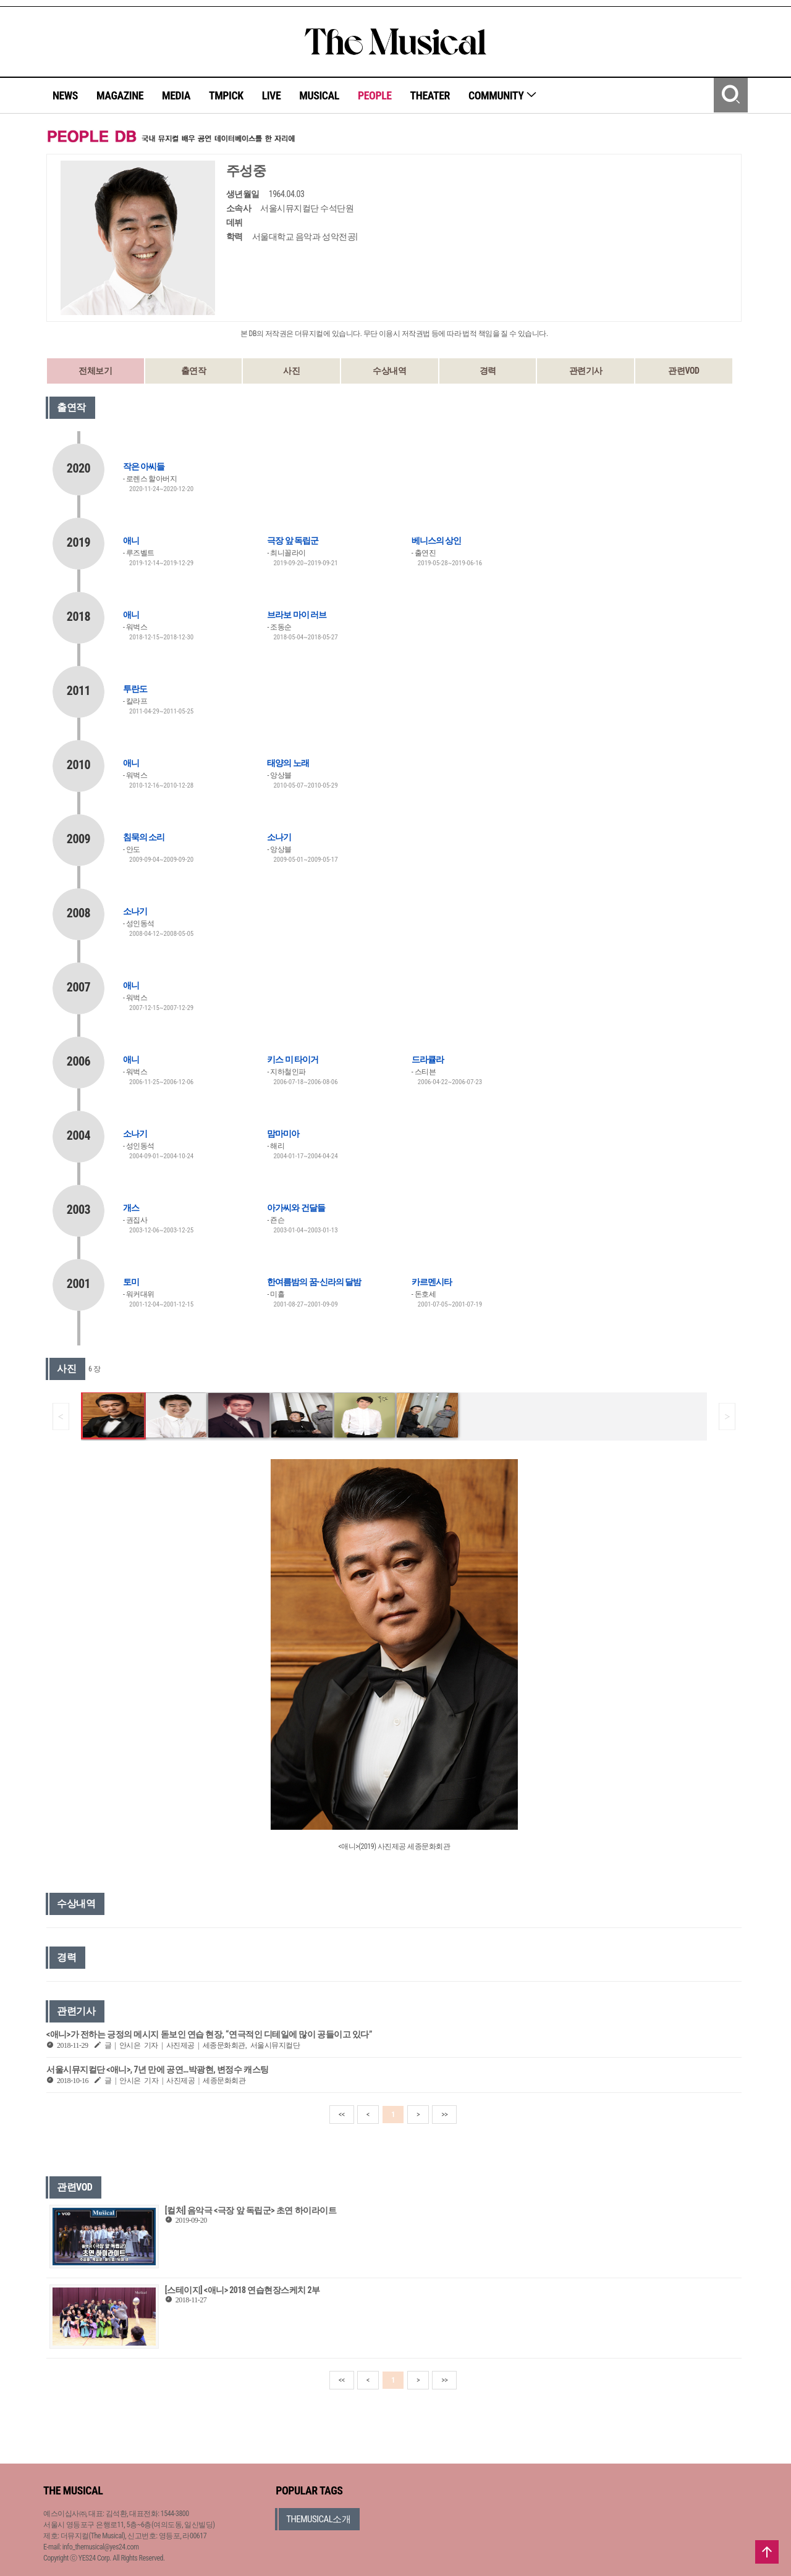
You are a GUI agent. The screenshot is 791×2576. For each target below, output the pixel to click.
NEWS (65, 95)
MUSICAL (319, 95)
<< (342, 2114)
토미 (131, 1282)
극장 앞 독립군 (292, 540)
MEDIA (176, 95)
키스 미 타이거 (292, 1059)
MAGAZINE (119, 95)
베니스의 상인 (436, 540)
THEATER (430, 95)
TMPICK (226, 95)
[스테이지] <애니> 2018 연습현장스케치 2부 (242, 2290)
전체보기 (95, 371)
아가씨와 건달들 (295, 1208)
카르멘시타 (432, 1282)
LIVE (271, 95)
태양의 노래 (287, 763)
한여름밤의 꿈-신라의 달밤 (314, 1282)
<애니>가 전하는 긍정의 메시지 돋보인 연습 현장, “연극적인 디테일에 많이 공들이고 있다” (209, 2034)
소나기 (279, 837)
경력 (488, 371)
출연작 (193, 371)
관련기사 (586, 371)
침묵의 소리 (143, 837)
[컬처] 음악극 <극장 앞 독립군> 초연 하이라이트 (250, 2210)
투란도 (135, 689)
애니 (131, 540)
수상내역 (389, 371)
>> (444, 2114)
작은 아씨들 (143, 466)
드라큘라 (428, 1059)
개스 (131, 1208)
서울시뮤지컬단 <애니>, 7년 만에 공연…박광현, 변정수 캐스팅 (157, 2069)
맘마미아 (283, 1134)
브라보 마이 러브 (296, 615)
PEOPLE (375, 95)
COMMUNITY (502, 95)
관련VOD (683, 371)
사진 (291, 371)
